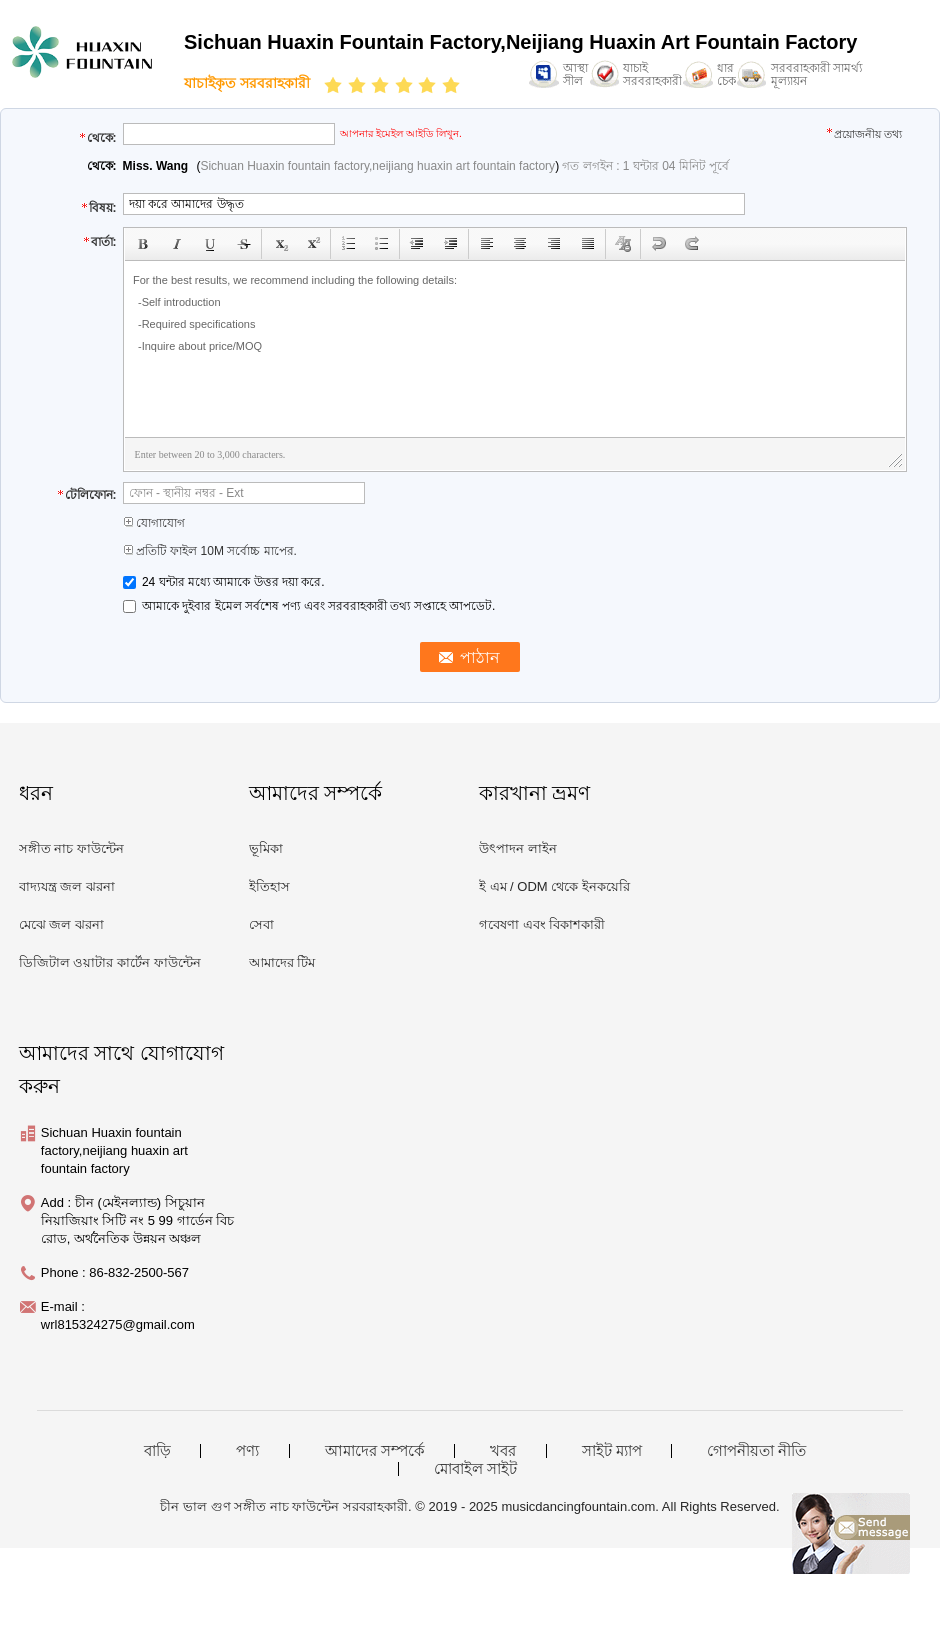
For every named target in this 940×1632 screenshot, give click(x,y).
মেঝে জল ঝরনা (61, 924)
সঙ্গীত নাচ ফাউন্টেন (71, 848)
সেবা (261, 924)
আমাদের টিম (282, 962)
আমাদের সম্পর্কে (375, 1451)
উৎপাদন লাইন (518, 848)
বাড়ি (157, 1451)
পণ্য (247, 1451)
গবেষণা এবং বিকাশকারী (542, 924)
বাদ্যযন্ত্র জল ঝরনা (67, 886)
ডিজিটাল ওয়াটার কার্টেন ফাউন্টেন (110, 962)
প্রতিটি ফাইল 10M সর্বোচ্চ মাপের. (210, 551)
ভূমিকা (266, 848)
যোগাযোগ (154, 523)
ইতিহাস (269, 886)
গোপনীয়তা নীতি (756, 1451)
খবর (503, 1451)
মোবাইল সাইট (475, 1469)
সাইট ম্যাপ (612, 1451)
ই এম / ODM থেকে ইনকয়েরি (554, 886)
